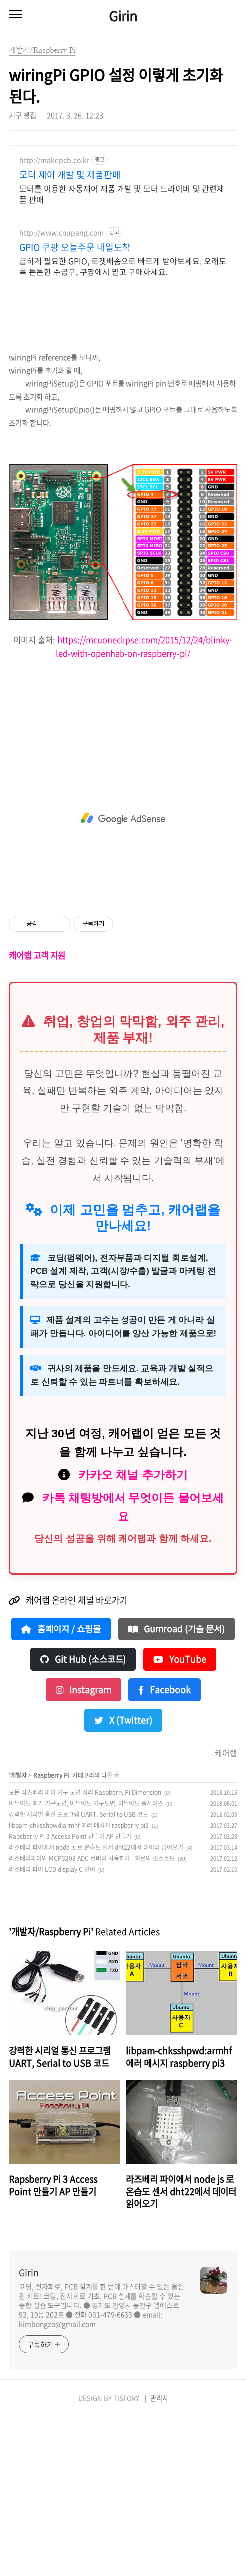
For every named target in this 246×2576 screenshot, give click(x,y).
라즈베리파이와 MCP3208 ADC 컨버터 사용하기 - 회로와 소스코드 (92, 2017)
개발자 (18, 1934)
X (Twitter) (123, 1879)
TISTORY (126, 2557)
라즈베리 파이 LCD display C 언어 (52, 2028)
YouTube (179, 1818)
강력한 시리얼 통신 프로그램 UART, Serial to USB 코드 (78, 1973)
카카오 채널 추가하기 (133, 1633)
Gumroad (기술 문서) (176, 1787)
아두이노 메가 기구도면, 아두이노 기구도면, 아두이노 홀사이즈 (86, 1962)
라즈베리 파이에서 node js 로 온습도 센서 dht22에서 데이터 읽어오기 (96, 2006)
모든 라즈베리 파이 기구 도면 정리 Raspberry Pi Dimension (85, 1951)
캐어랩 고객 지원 (37, 1114)
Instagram (83, 1848)
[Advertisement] (123, 225)
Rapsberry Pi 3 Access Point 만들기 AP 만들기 (70, 1995)
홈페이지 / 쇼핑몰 (61, 1787)
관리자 (159, 2557)
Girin (123, 15)
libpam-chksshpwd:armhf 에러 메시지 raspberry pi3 (79, 1984)
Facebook (164, 1848)
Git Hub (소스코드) (83, 1818)
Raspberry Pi (51, 1934)
